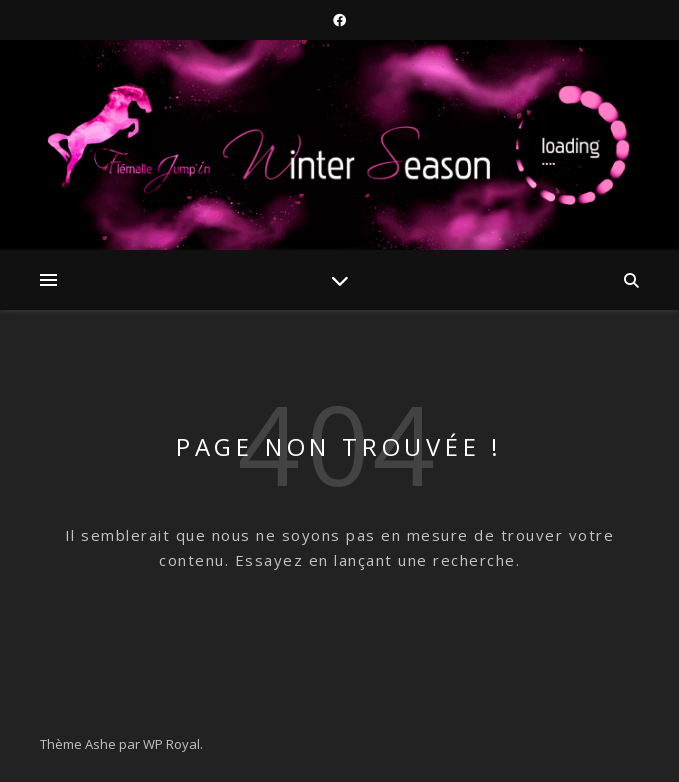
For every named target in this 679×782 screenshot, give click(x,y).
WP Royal (171, 744)
